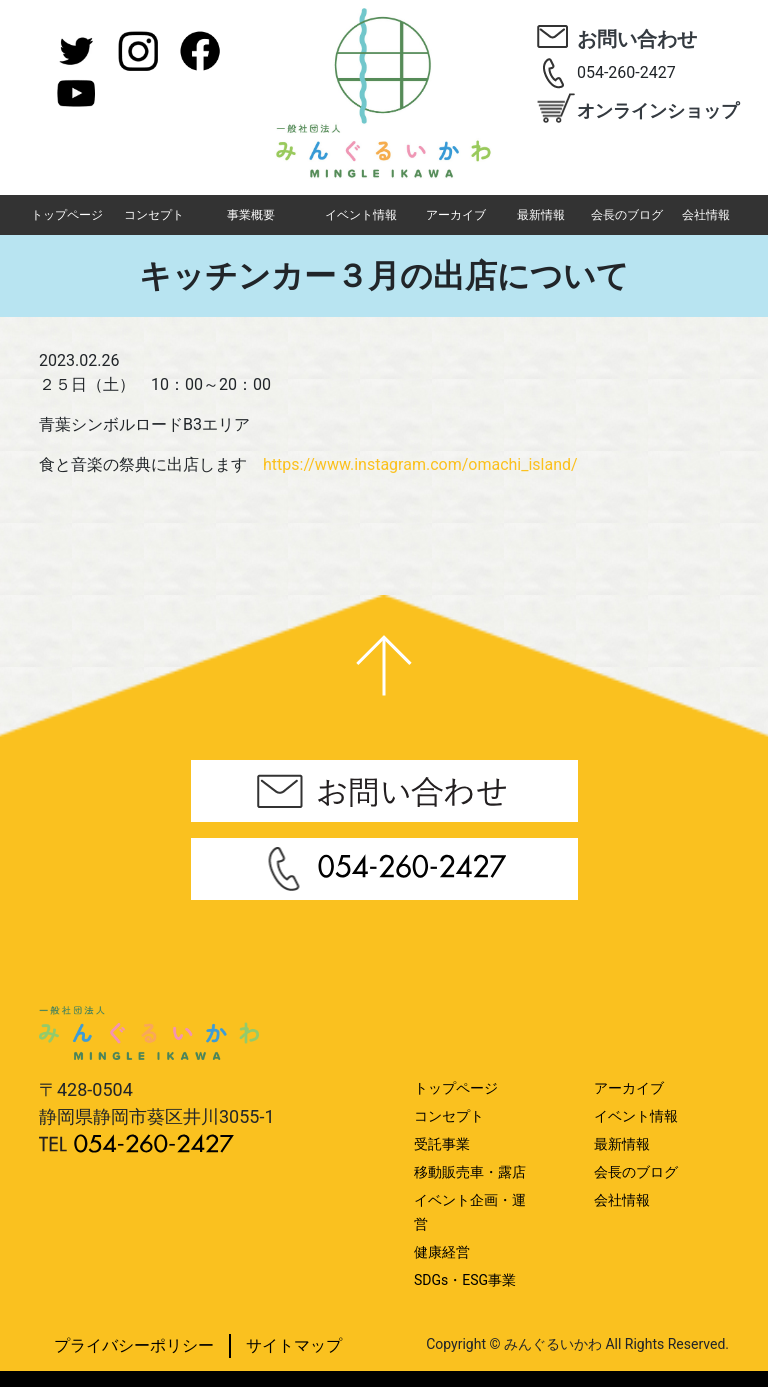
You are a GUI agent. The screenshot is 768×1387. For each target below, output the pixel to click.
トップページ (67, 215)
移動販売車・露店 (470, 1172)
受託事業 (442, 1144)
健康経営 (442, 1252)
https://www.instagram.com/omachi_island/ (420, 464)
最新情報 (541, 215)
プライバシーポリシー (134, 1345)
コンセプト (154, 215)
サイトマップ (294, 1345)
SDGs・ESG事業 (465, 1280)
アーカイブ (456, 215)
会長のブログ (627, 215)
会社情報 (706, 215)
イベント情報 (361, 215)
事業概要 (251, 215)
